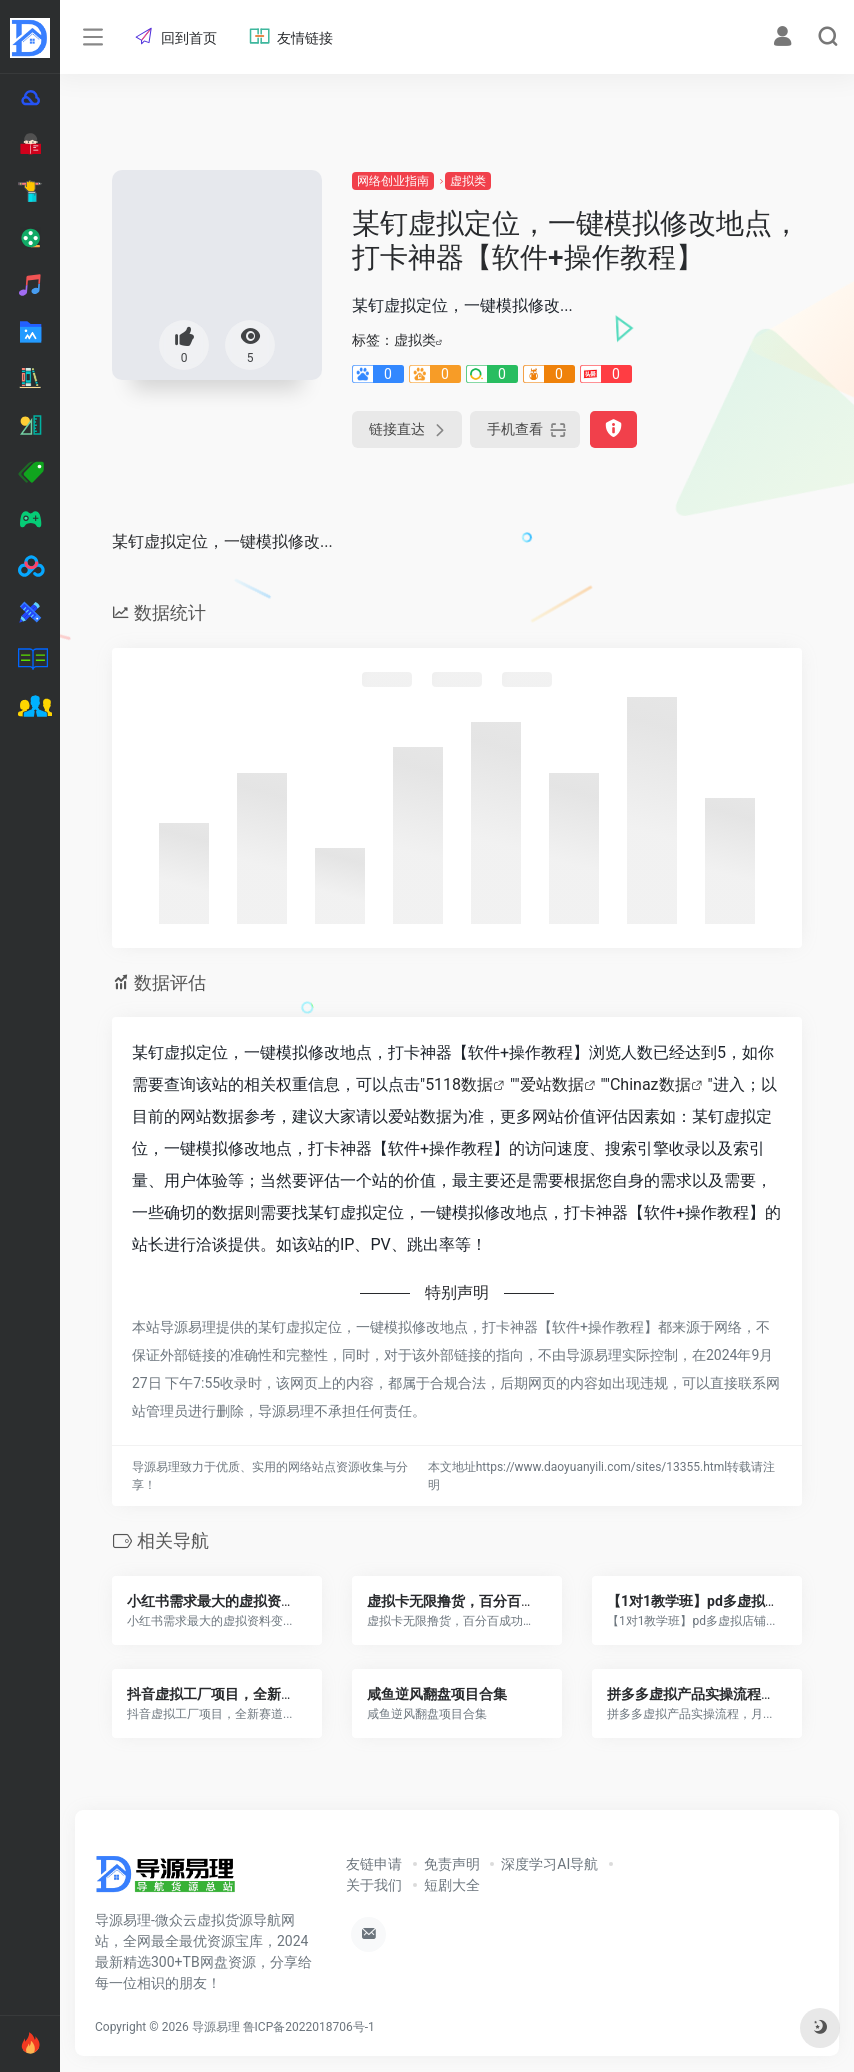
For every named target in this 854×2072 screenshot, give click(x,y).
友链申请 (374, 1864)
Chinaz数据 (650, 1084)
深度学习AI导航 (549, 1864)
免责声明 (452, 1864)
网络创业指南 (393, 181)
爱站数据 (552, 1084)
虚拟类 (468, 181)
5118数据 (459, 1084)
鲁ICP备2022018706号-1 (309, 2027)
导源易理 (216, 2027)
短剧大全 (452, 1885)
